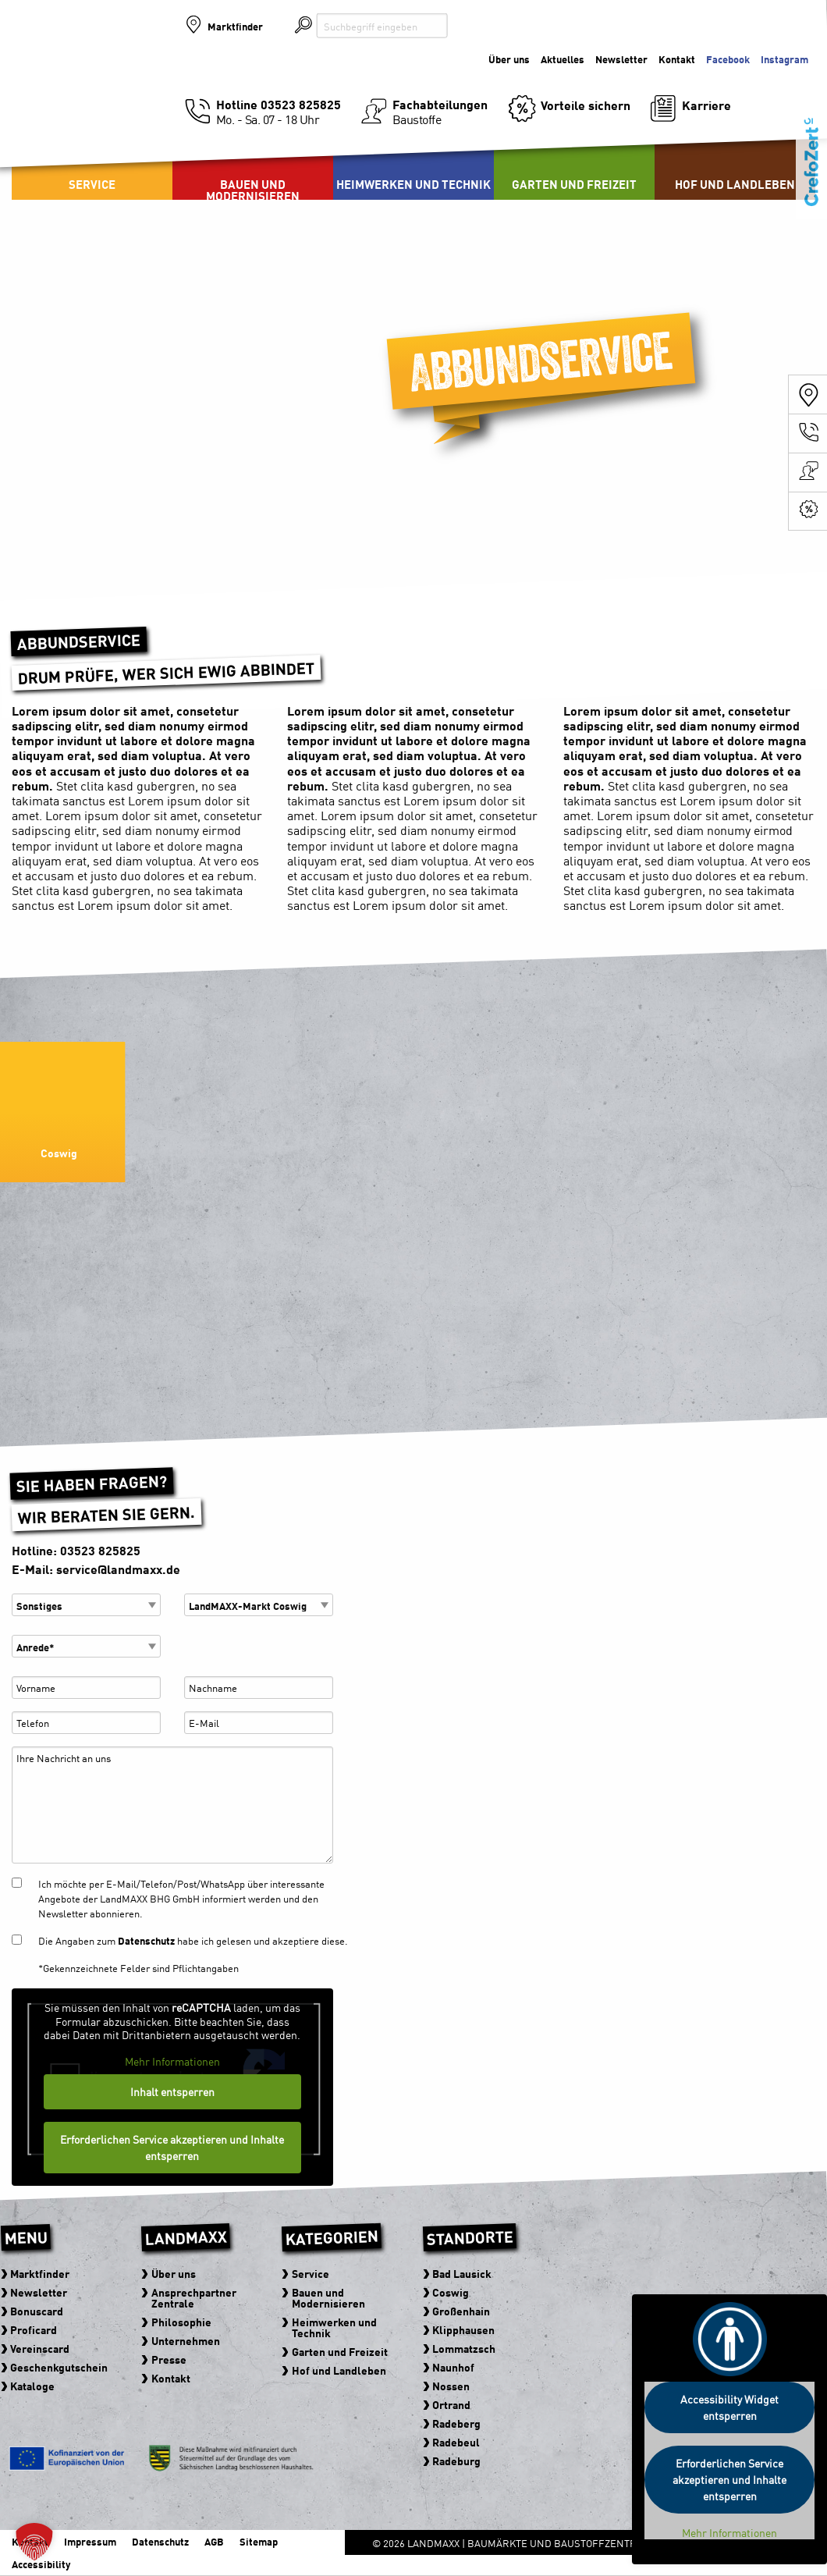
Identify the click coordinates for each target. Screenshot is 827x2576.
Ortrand (451, 2404)
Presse (168, 2359)
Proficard (34, 2329)
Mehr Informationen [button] (172, 2061)
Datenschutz (146, 1940)
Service (92, 183)
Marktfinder (235, 26)
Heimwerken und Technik (413, 183)
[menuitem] (252, 161)
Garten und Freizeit (574, 183)
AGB (214, 2541)
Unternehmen (185, 2340)
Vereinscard (40, 2348)
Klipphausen (463, 2329)
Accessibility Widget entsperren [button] (729, 2407)
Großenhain (461, 2310)
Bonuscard (37, 2310)
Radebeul (456, 2442)
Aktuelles (562, 59)
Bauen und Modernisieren (253, 189)
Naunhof (453, 2367)
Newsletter (621, 59)
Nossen (451, 2385)
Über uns (509, 59)
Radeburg (456, 2460)
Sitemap (259, 2541)
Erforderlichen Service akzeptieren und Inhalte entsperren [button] (172, 2147)
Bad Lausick (462, 2273)
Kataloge (33, 2385)
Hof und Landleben (735, 183)
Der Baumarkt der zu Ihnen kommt (733, 64)
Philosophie (181, 2321)
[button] (34, 2541)
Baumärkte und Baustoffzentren (94, 78)
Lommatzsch (463, 2348)
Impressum (90, 2541)
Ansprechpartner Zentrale (193, 2297)
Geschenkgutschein (59, 2367)
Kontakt (170, 2378)
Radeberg (456, 2423)
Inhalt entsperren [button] (172, 2091)
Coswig (450, 2292)
